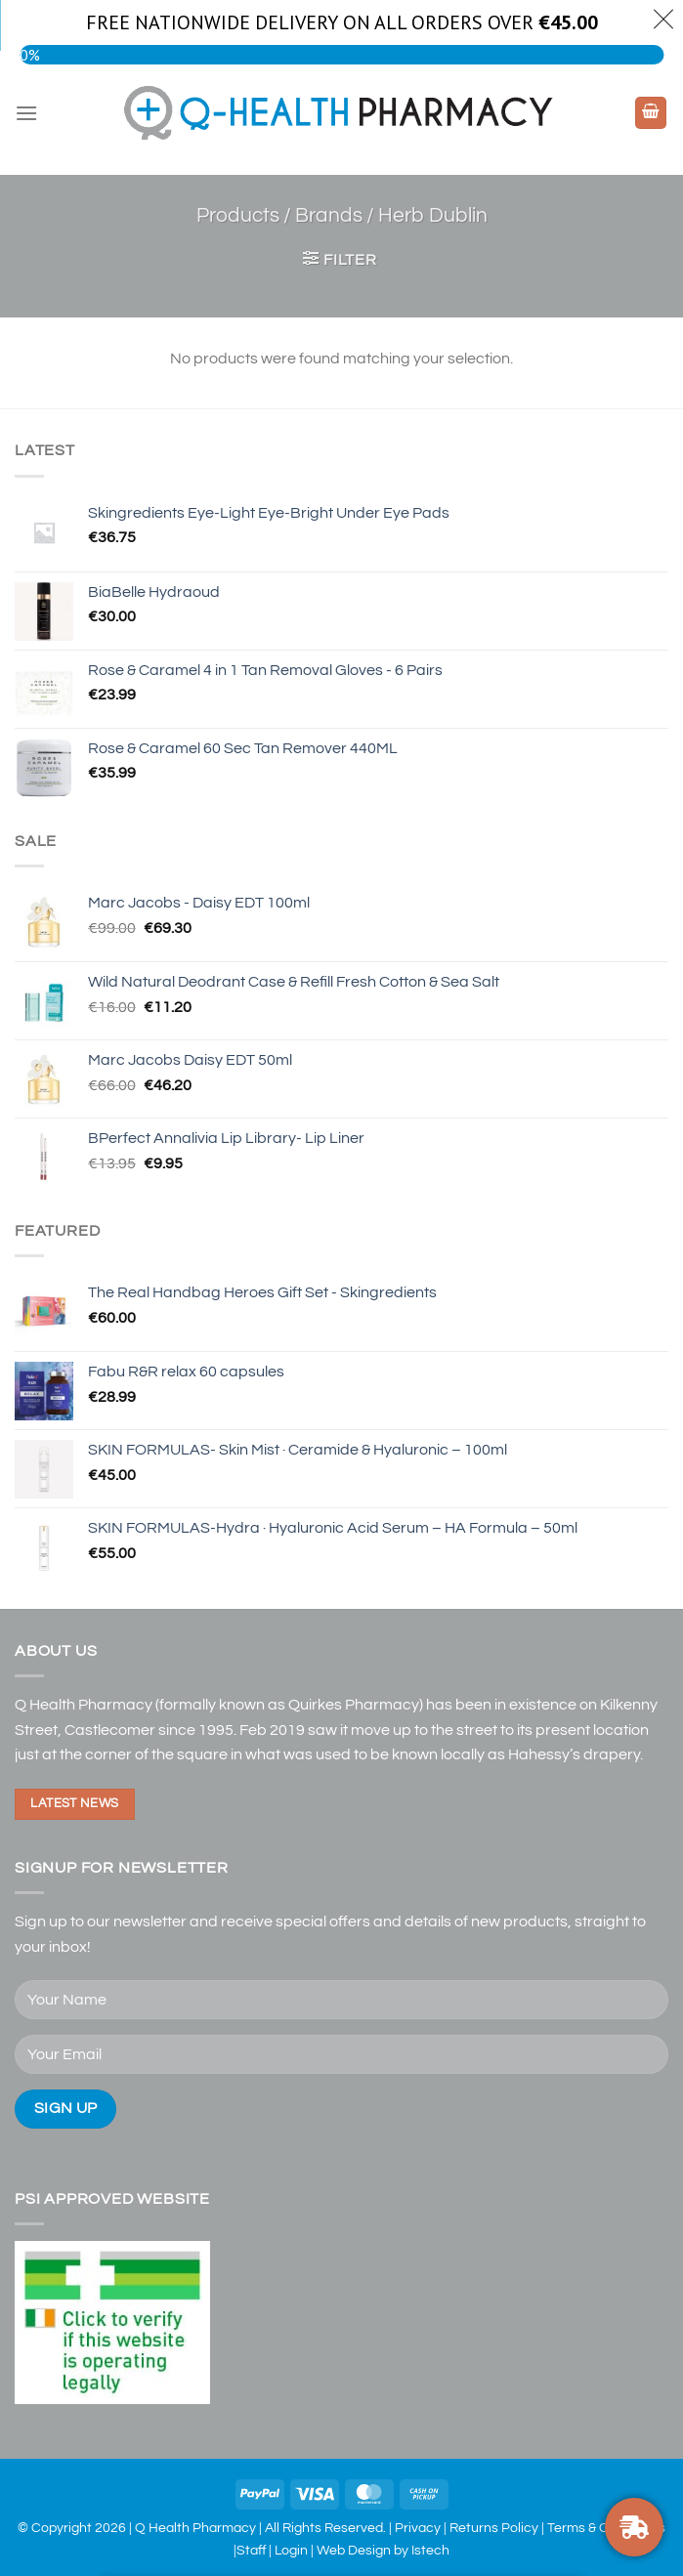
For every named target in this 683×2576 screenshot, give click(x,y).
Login (291, 2550)
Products (237, 215)
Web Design (354, 2550)
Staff (251, 2550)
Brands (329, 215)
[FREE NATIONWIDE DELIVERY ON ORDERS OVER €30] (634, 2527)
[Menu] (26, 113)
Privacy (418, 2527)
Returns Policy (493, 2527)
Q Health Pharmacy (195, 2527)
